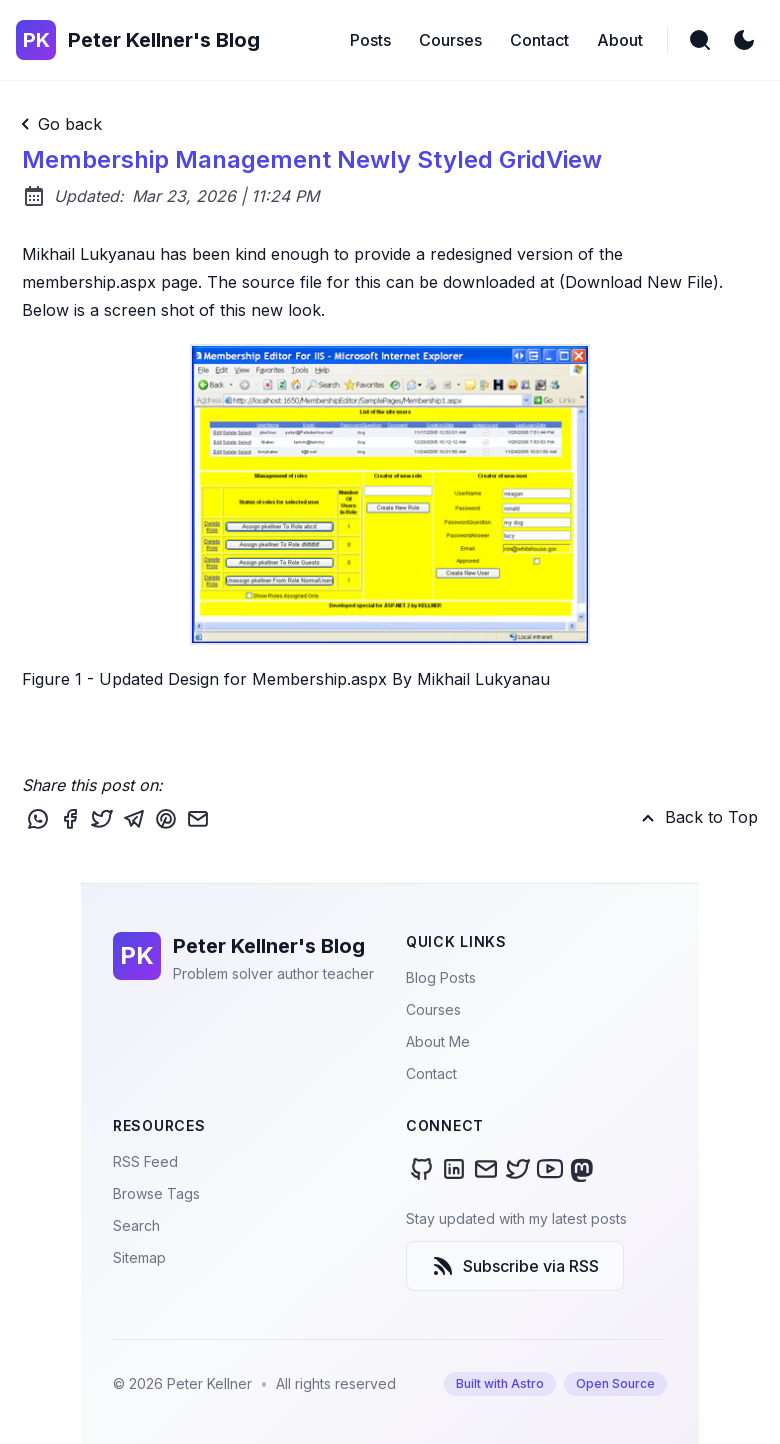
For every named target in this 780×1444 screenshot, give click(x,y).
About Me (438, 1041)
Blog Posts (441, 977)
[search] (700, 40)
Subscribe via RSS (515, 1266)
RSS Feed (145, 1161)
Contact (431, 1073)
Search (136, 1225)
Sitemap (139, 1257)
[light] (744, 40)
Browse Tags (156, 1193)
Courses (433, 1009)
